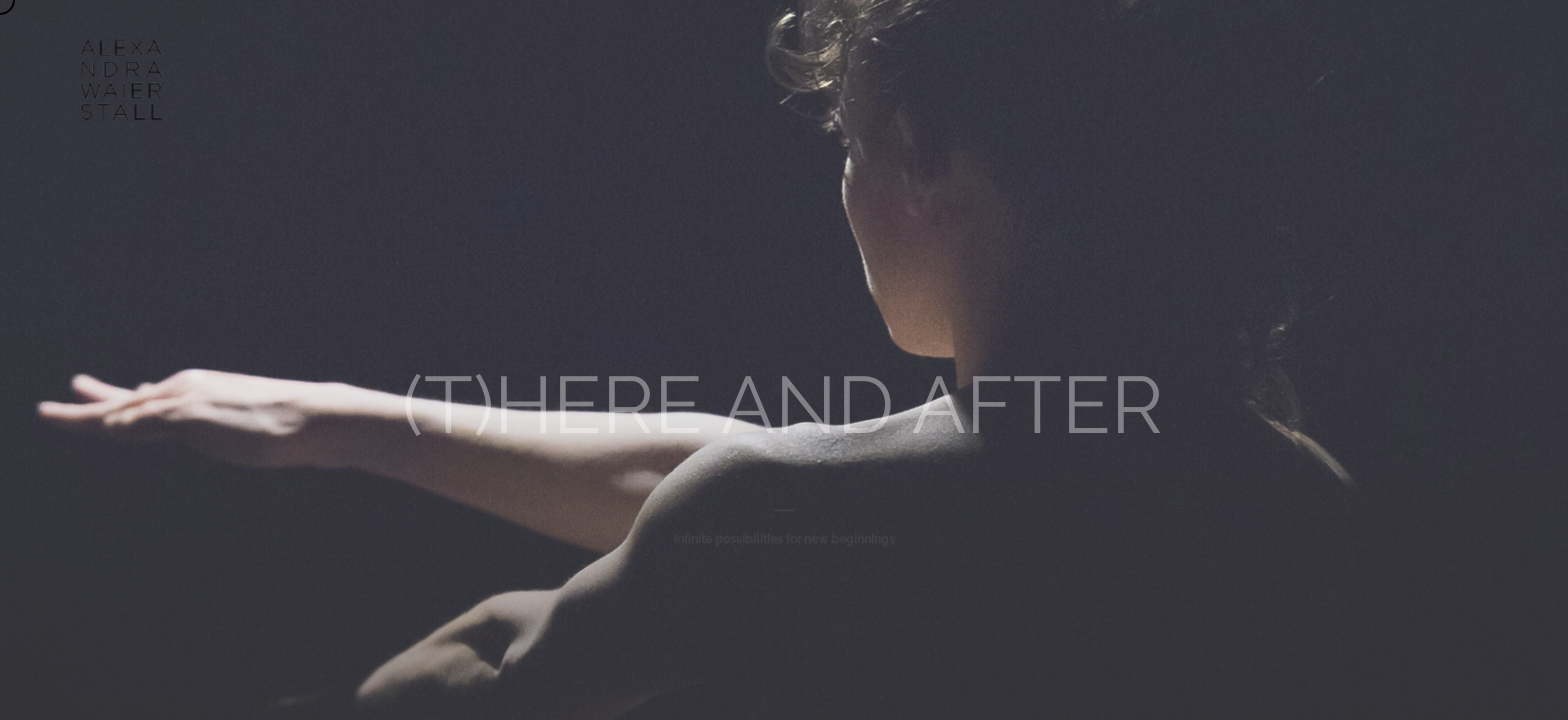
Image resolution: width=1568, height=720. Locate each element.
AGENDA (810, 50)
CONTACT (1081, 50)
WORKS (712, 50)
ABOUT (619, 50)
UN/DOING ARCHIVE (944, 50)
